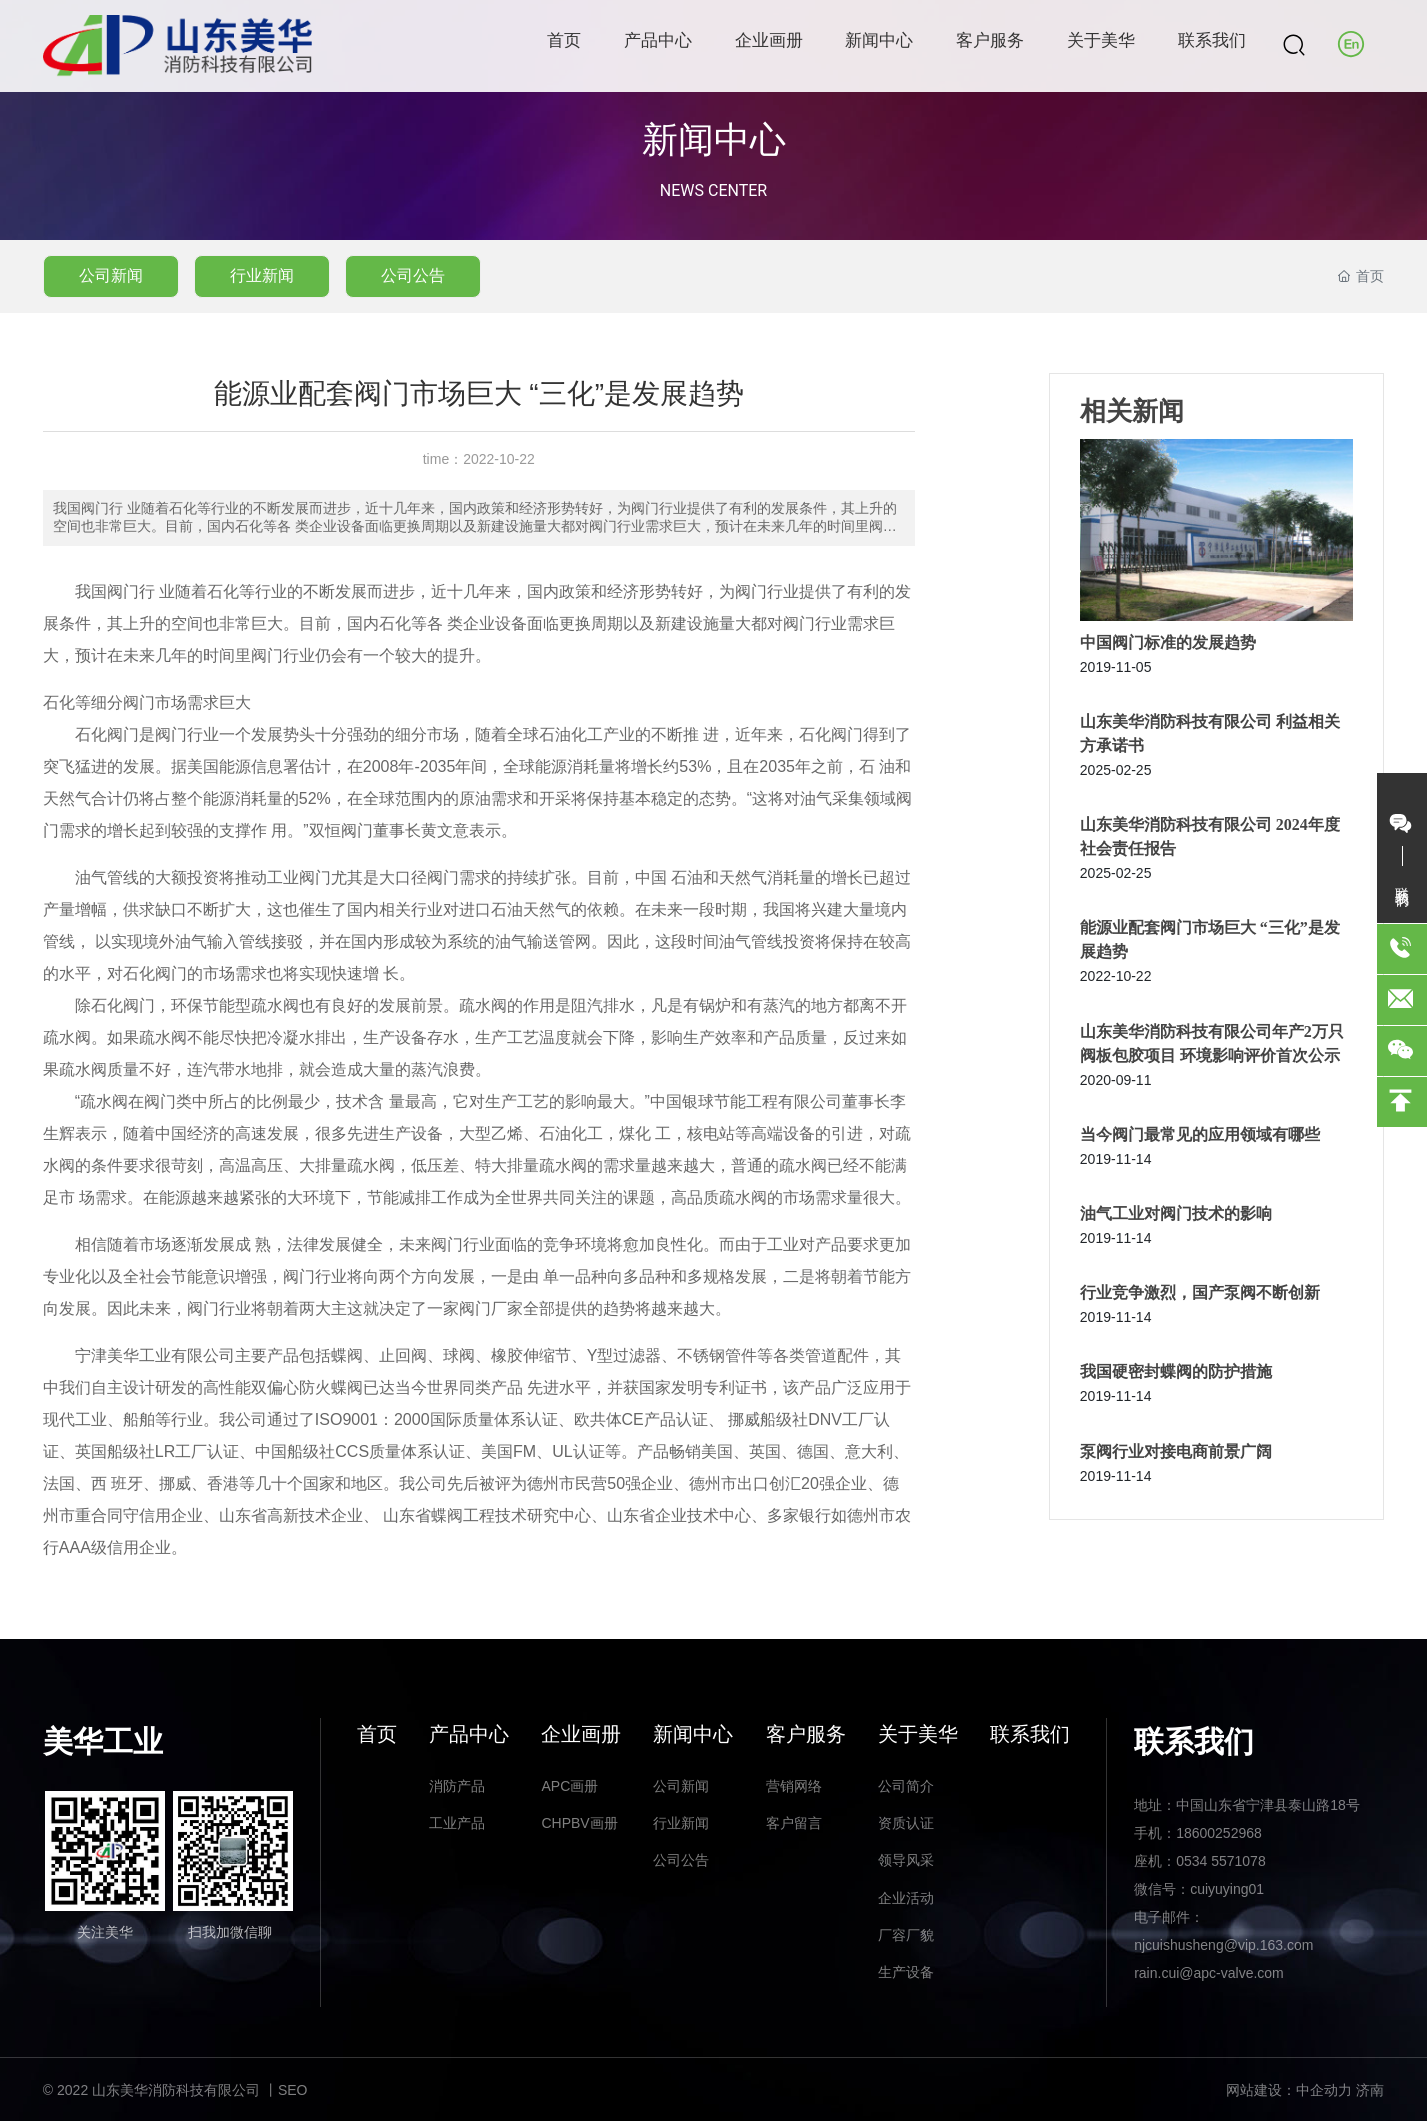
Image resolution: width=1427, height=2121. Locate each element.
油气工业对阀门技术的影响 (1176, 1213)
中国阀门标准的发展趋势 (1168, 642)
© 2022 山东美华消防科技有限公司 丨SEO (175, 2090)
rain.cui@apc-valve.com (1209, 1973)
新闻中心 (714, 140)
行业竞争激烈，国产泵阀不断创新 (1200, 1292)
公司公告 (413, 275)
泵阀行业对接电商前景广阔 (1176, 1451)
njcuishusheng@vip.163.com (1223, 1945)
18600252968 (1219, 1833)
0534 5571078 (1221, 1861)
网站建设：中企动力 (1289, 2090)
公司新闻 (111, 275)
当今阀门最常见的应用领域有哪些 (1200, 1134)
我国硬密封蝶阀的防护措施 (1176, 1371)
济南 (1370, 2090)
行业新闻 (262, 275)
